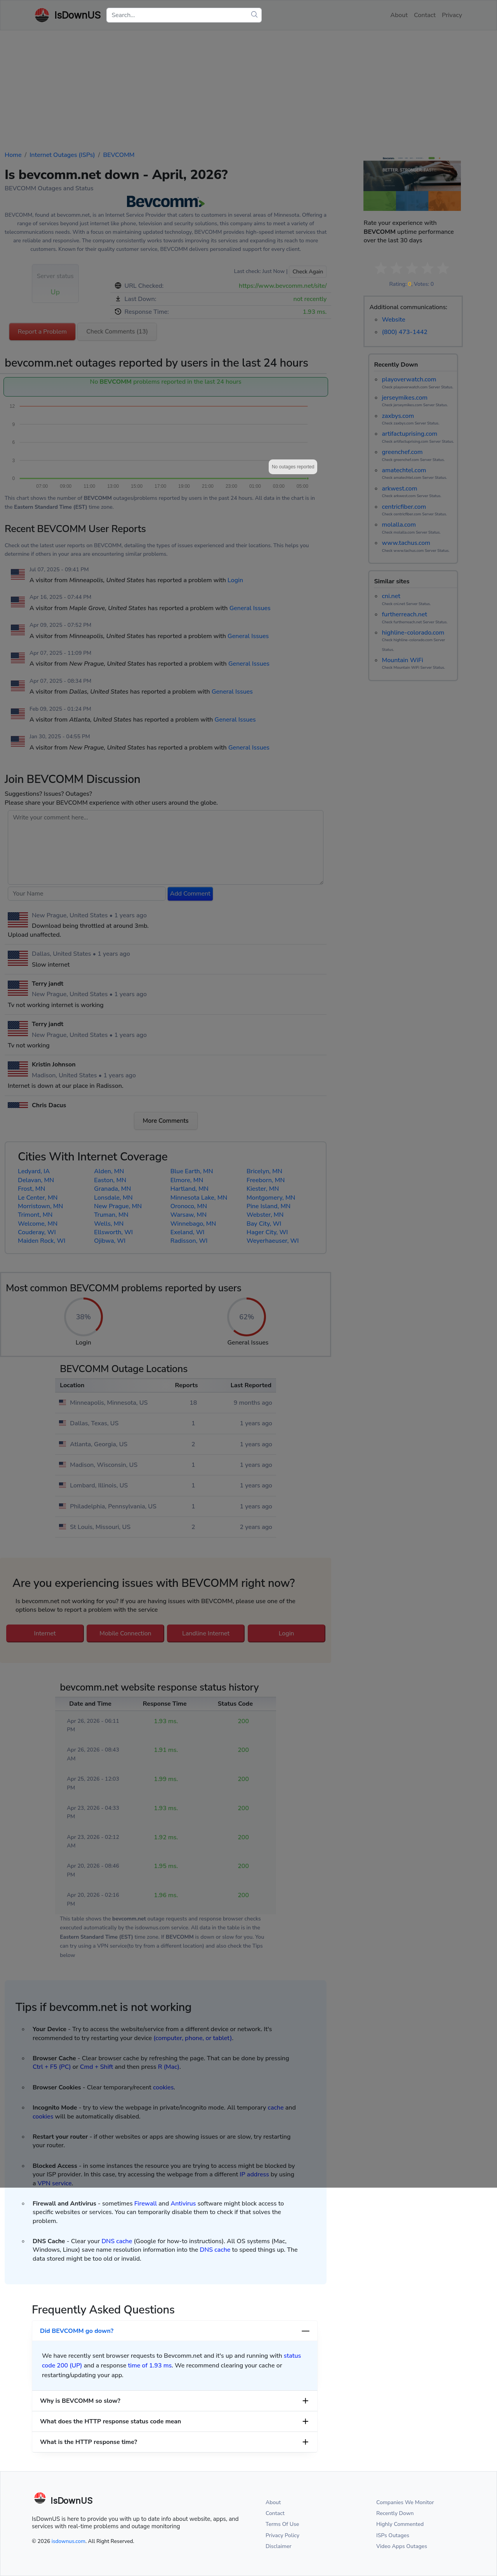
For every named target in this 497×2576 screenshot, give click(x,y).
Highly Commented (400, 2524)
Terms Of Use (282, 2524)
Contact (275, 2513)
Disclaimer (279, 2546)
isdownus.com (68, 2541)
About (273, 2502)
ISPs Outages (392, 2535)
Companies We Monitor (405, 2502)
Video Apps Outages (401, 2546)
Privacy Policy (282, 2535)
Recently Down (395, 2513)
